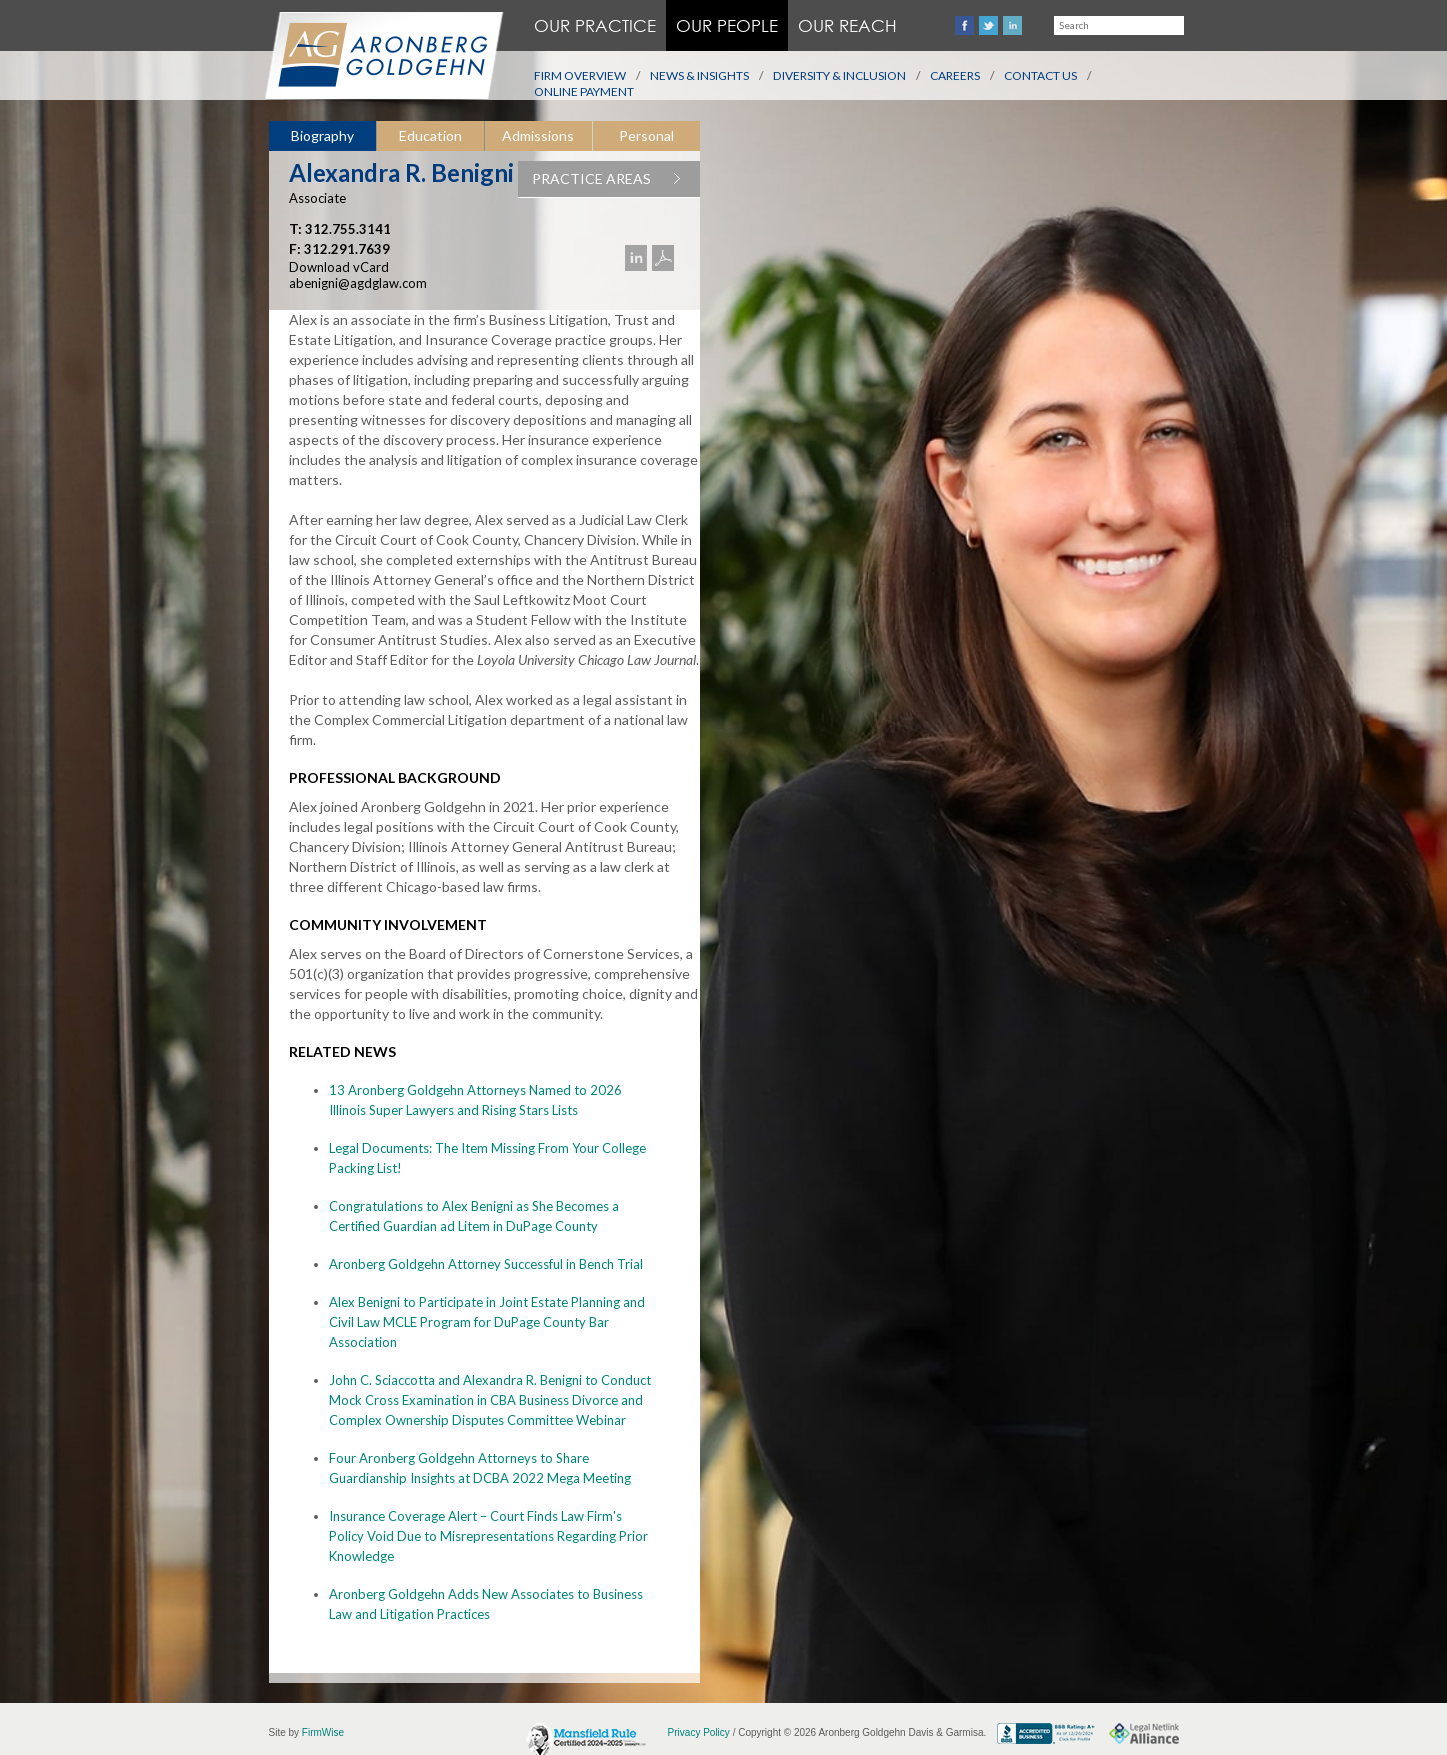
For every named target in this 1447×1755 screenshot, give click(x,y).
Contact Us (1040, 75)
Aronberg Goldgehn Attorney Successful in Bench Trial (486, 1264)
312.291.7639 (347, 249)
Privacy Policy (699, 1732)
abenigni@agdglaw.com (358, 283)
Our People (727, 25)
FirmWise (323, 1732)
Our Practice (595, 25)
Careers (955, 75)
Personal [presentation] (646, 135)
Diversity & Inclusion (839, 75)
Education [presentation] (430, 135)
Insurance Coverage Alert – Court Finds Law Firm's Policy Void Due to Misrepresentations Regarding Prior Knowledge (488, 1536)
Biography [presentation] (322, 135)
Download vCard (339, 267)
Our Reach (847, 25)
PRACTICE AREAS (616, 178)
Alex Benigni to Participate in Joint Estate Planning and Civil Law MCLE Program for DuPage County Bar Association (487, 1322)
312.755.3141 (348, 229)
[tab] (322, 136)
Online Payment (584, 91)
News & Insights (699, 75)
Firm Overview (580, 75)
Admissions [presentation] (538, 135)
